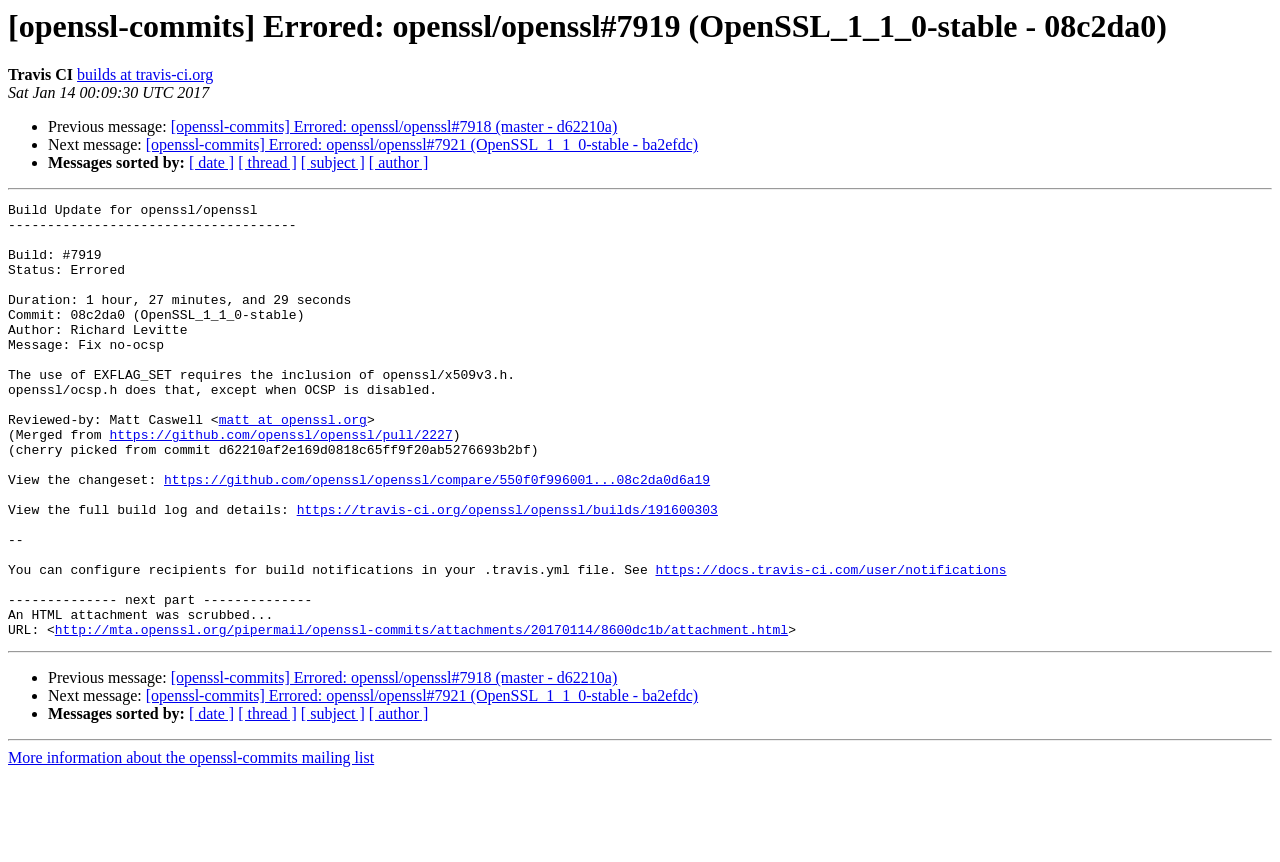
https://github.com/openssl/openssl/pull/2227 (280, 482)
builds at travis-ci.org (145, 74)
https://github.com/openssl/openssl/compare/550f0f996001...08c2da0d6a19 (437, 536)
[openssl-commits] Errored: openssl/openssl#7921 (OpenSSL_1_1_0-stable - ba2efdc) (422, 144)
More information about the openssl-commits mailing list (191, 844)
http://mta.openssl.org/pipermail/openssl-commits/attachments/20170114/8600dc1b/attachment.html (421, 716)
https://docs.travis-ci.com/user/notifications (830, 644)
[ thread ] (267, 162)
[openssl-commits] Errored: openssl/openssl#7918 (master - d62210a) (394, 126)
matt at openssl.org (293, 464)
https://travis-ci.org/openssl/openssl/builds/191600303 (507, 572)
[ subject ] (333, 162)
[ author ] (399, 162)
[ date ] (211, 162)
